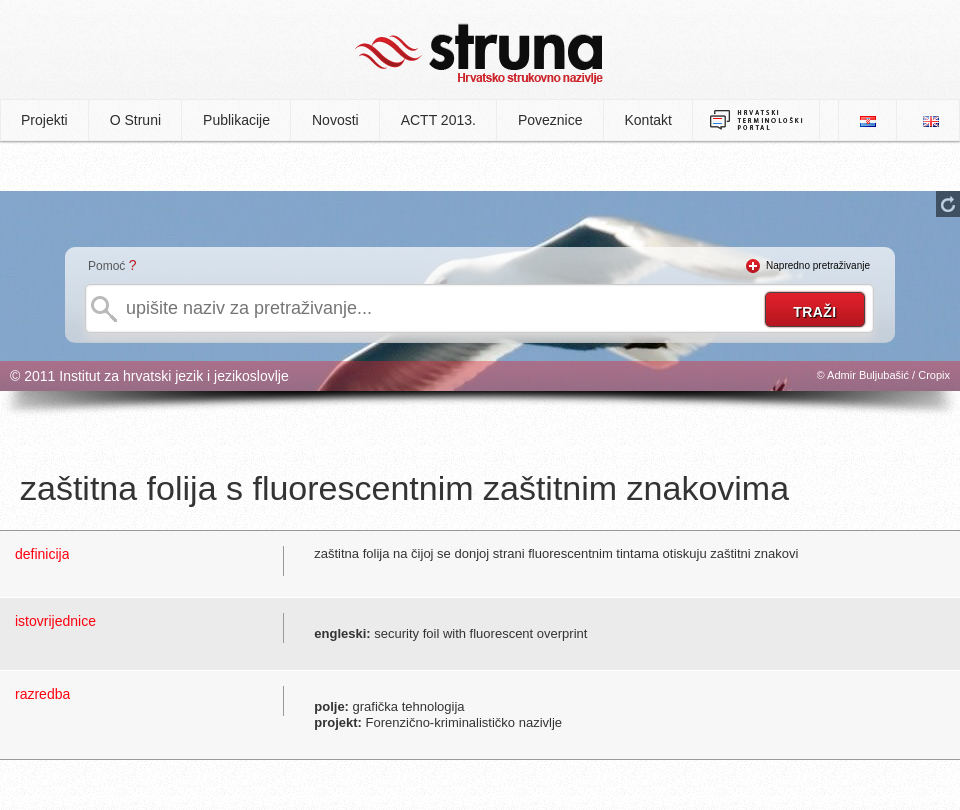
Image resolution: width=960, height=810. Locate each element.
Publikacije (236, 120)
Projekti (44, 120)
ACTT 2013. (438, 120)
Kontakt (648, 120)
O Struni (135, 120)
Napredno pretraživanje (818, 265)
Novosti (335, 120)
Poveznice (550, 120)
